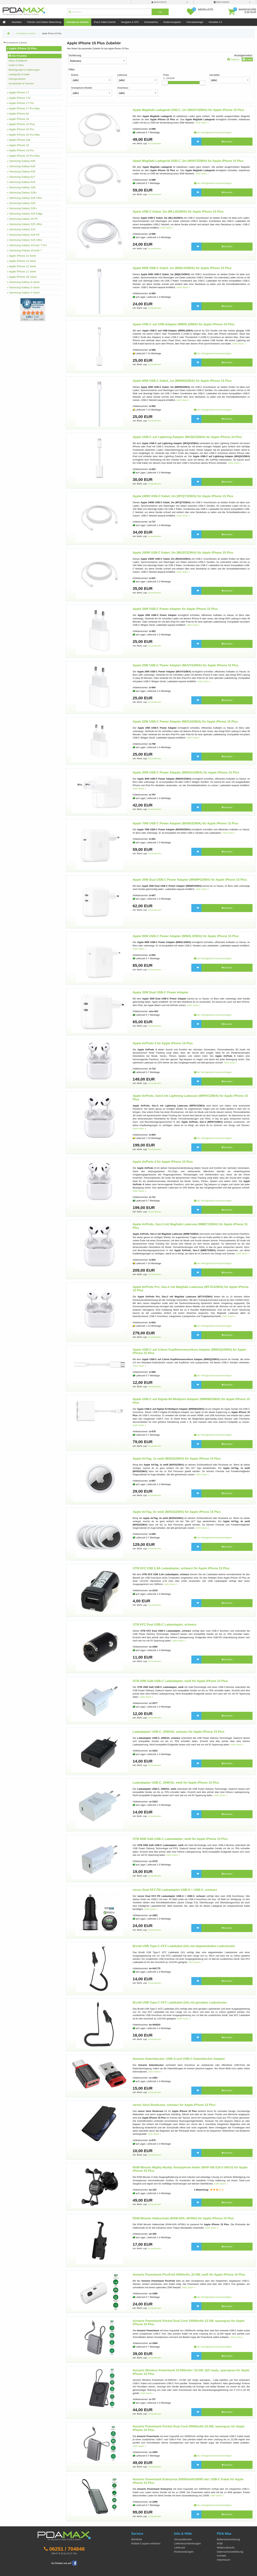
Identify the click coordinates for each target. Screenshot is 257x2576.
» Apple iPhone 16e (19, 139)
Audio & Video (16, 65)
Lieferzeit (179, 2547)
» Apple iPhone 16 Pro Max (23, 134)
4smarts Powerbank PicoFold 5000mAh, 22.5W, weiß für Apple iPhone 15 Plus (189, 2274)
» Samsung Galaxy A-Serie (23, 281)
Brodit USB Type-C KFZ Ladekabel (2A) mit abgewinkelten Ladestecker (184, 1946)
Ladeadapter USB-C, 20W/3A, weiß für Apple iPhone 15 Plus (176, 1782)
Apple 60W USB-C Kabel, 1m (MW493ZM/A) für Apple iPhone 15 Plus (182, 380)
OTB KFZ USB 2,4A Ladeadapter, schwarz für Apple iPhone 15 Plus (181, 1568)
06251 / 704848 (67, 2549)
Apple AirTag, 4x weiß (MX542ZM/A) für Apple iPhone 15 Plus (177, 1512)
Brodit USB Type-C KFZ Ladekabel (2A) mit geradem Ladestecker (180, 2002)
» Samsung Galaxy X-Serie (23, 292)
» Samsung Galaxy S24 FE (23, 234)
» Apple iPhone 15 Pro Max (23, 155)
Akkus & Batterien (18, 60)
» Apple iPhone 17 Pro (20, 102)
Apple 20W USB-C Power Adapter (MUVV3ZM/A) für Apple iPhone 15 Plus (185, 665)
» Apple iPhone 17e (19, 97)
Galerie (233, 59)
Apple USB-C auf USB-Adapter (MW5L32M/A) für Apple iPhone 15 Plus (183, 324)
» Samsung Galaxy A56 (21, 160)
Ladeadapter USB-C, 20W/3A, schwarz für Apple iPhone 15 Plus (178, 1731)
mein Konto (159, 2)
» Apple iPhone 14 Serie (21, 255)
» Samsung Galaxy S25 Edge (24, 213)
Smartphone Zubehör (77, 22)
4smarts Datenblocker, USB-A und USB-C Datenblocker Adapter (179, 2058)
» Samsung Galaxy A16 (21, 181)
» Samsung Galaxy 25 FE (22, 218)
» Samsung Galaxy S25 (21, 203)
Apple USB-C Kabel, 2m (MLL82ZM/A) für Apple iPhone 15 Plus (178, 211)
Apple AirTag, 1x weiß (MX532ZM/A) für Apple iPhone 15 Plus (177, 1458)
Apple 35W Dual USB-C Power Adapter (160, 992)
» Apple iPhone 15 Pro (20, 150)
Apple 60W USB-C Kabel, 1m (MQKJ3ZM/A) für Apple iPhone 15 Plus (182, 268)
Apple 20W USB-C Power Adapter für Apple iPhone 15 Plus (175, 609)
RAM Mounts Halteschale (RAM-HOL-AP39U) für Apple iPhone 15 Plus (183, 2218)
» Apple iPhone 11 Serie (21, 271)
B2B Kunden (221, 2)
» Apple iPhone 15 (18, 145)
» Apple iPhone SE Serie (22, 276)
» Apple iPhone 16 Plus (21, 124)
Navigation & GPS (130, 22)
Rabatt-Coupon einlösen (145, 2543)
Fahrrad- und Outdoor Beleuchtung (44, 22)
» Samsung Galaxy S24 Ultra (24, 239)
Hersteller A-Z (215, 22)
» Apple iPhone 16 (18, 118)
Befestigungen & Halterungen (24, 69)
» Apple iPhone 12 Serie (21, 266)
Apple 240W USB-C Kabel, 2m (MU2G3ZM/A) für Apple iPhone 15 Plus (183, 552)
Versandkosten (154, 143)
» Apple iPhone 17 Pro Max (23, 108)
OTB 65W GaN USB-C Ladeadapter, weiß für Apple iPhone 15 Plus (180, 1839)
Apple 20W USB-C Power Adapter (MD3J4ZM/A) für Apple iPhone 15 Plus (185, 721)
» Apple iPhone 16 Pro (20, 129)
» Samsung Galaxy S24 (21, 229)
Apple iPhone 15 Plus (51, 33)
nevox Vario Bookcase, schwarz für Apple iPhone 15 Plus (174, 2105)
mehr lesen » (202, 122)
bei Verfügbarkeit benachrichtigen (213, 132)
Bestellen (227, 142)
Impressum (223, 2559)
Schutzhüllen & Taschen (21, 83)
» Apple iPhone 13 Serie (21, 260)
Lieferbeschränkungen (187, 2543)
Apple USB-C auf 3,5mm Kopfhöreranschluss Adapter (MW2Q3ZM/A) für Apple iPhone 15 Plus (189, 1351)
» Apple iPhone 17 (18, 92)
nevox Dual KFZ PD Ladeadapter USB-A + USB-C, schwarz (175, 1889)
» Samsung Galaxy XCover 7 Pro (27, 245)
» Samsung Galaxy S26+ (22, 192)
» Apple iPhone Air (18, 113)
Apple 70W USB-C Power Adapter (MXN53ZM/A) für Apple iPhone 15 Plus (185, 823)
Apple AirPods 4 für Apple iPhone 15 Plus (163, 1043)
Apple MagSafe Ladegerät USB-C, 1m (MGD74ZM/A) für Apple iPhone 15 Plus (188, 110)
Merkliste (136, 2539)
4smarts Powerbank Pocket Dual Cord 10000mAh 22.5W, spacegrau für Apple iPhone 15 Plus (188, 2322)
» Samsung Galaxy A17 (21, 176)
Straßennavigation (172, 22)
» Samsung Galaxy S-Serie (23, 287)
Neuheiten (17, 22)
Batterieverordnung (228, 2539)
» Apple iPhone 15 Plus (22, 48)
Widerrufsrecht (226, 2547)
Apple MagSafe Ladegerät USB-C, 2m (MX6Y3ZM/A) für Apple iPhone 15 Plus (188, 161)
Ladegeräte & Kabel (19, 74)
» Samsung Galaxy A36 (21, 166)
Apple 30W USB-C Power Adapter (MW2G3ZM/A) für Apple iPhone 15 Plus (186, 772)
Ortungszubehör (17, 79)
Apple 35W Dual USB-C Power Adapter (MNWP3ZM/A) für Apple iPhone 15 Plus (190, 879)
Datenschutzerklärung (230, 2551)
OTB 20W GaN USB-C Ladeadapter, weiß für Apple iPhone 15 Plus (180, 1681)
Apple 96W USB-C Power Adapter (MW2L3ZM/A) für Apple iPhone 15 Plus (186, 936)
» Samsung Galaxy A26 (21, 171)
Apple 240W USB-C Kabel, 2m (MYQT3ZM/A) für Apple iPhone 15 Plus (183, 496)
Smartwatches (151, 22)
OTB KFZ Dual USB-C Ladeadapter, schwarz (164, 1624)
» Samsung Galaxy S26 (21, 187)
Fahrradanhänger (194, 22)
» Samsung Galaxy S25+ (22, 208)
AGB (220, 2543)
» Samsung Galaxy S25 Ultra (24, 224)
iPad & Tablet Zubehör (105, 22)
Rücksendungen (184, 2551)
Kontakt (221, 2555)
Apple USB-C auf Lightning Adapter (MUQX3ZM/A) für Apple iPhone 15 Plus (187, 437)
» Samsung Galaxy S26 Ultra (24, 197)
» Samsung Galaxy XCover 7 (24, 250)
